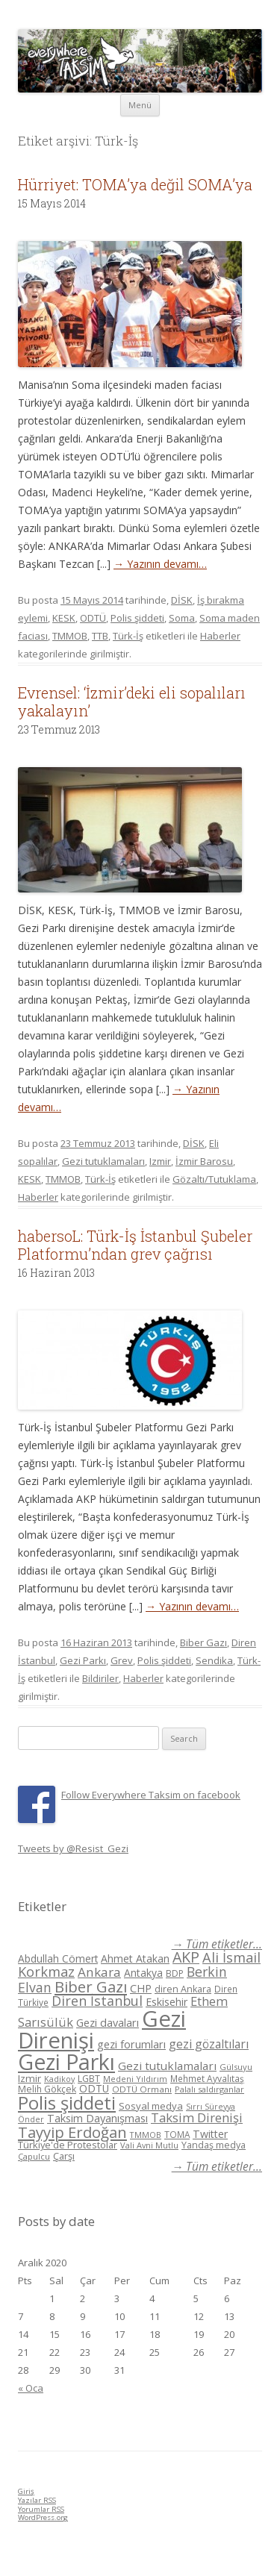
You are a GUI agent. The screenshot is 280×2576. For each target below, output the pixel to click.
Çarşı (64, 2156)
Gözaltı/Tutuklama (214, 1179)
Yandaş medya (213, 2145)
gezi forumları (131, 2044)
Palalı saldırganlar (209, 2089)
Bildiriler (100, 1678)
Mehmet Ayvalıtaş (207, 2078)
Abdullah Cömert (58, 1958)
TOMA (177, 2134)
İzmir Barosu (204, 1161)
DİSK (182, 600)
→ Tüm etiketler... (217, 1944)
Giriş (26, 2491)
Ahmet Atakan (135, 1958)
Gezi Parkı (83, 1660)
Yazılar (37, 2500)
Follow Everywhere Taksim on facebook (150, 1794)
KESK (63, 618)
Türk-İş (128, 636)
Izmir (160, 1161)
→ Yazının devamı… (160, 564)
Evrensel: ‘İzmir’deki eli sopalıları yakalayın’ (132, 701)
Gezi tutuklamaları (103, 1161)
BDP (175, 1973)
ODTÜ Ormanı (142, 2089)
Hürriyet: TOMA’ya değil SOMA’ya (135, 184)
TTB (100, 636)
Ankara (99, 1972)
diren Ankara (183, 1989)
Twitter (210, 2134)
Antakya (143, 1973)
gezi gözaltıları (209, 2044)
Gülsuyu (236, 2066)
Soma (182, 618)
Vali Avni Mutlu (149, 2145)
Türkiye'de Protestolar (67, 2144)
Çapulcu (34, 2156)
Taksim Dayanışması (97, 2117)
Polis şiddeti (137, 618)
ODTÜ (93, 618)
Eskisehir (166, 2002)
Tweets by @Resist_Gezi (73, 1848)
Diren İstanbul (97, 2001)
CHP (141, 1988)
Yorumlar (41, 2509)
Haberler (220, 636)
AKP (185, 1957)
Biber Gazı (203, 1642)
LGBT (89, 2078)
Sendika (214, 1660)
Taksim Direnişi (197, 2117)
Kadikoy (59, 2078)
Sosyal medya (151, 2106)
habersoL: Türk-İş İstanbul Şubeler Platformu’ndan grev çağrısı (135, 1244)
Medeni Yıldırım (135, 2078)
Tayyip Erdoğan (72, 2132)
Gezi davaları (107, 2023)
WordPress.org (43, 2517)
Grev (122, 1660)
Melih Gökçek (47, 2089)
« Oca (30, 2388)
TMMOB (69, 636)
